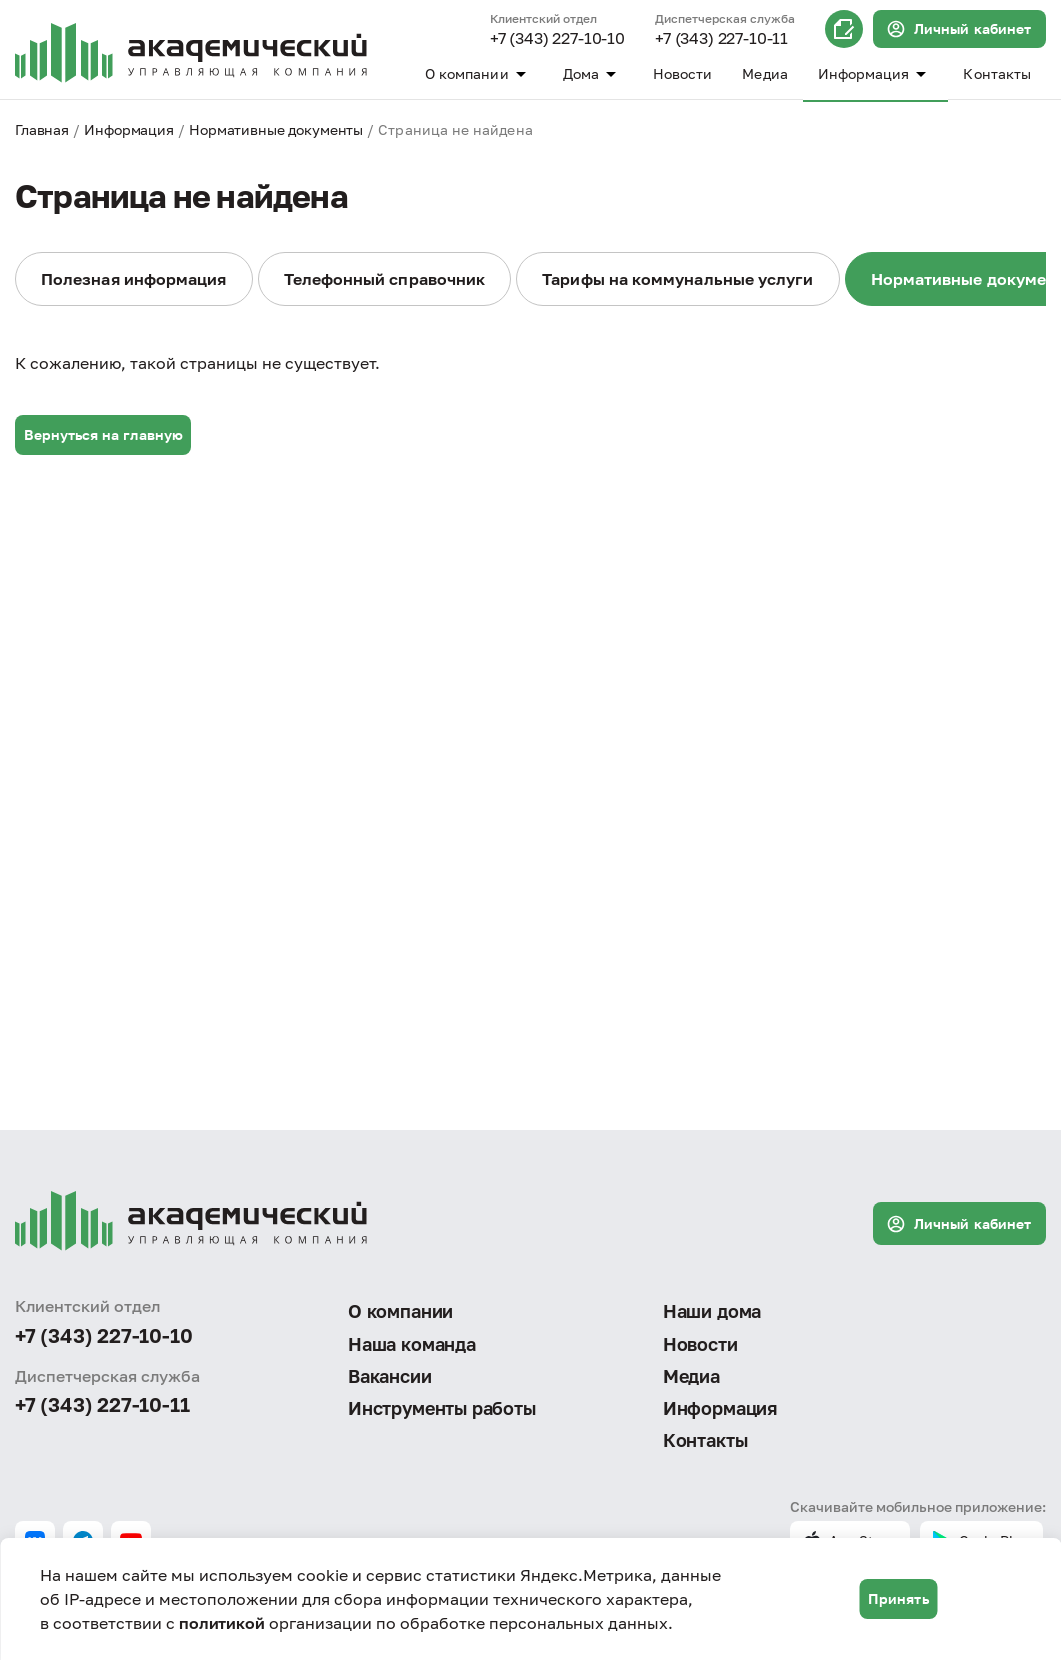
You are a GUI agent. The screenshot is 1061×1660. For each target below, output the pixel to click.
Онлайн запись (844, 29)
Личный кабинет (958, 29)
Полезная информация (134, 279)
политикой (222, 1623)
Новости (683, 73)
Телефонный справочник (385, 279)
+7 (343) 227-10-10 (557, 39)
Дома (593, 74)
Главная (42, 129)
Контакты (997, 73)
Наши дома (712, 1311)
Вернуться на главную (103, 434)
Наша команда (412, 1344)
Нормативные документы (276, 129)
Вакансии (390, 1376)
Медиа (764, 73)
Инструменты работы (442, 1408)
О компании (479, 74)
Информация (876, 74)
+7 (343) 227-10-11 (721, 39)
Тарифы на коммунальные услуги (677, 279)
